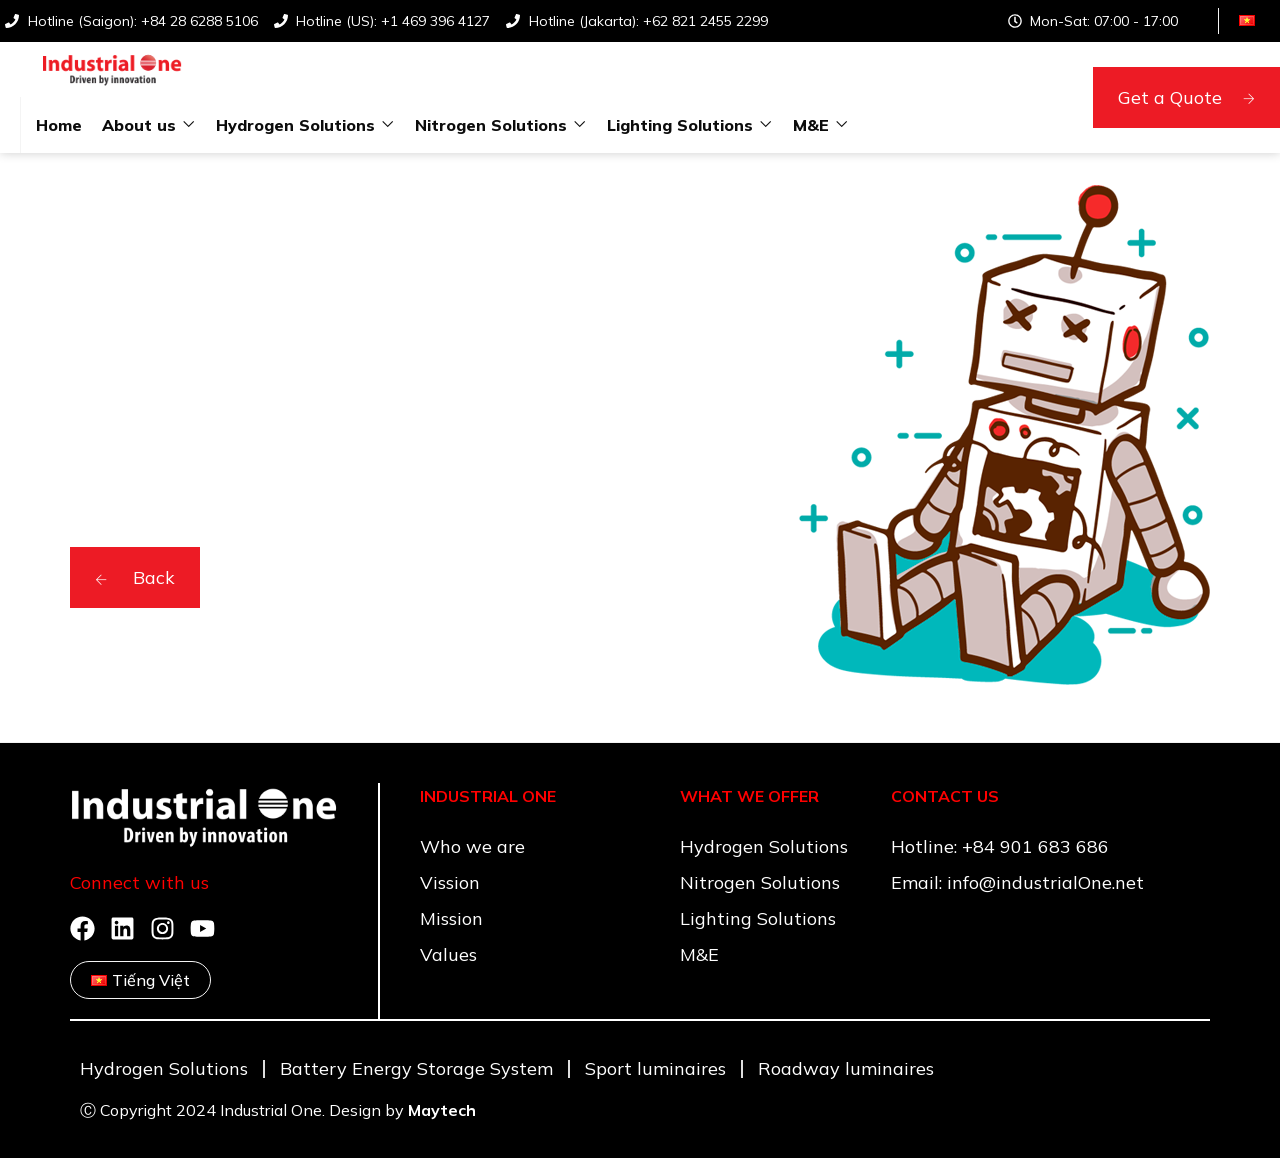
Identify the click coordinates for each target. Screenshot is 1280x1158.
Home (59, 125)
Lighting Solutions (680, 125)
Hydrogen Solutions (295, 125)
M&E (811, 125)
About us (139, 125)
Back (135, 577)
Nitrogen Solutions (491, 125)
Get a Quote (1186, 97)
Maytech (442, 1110)
